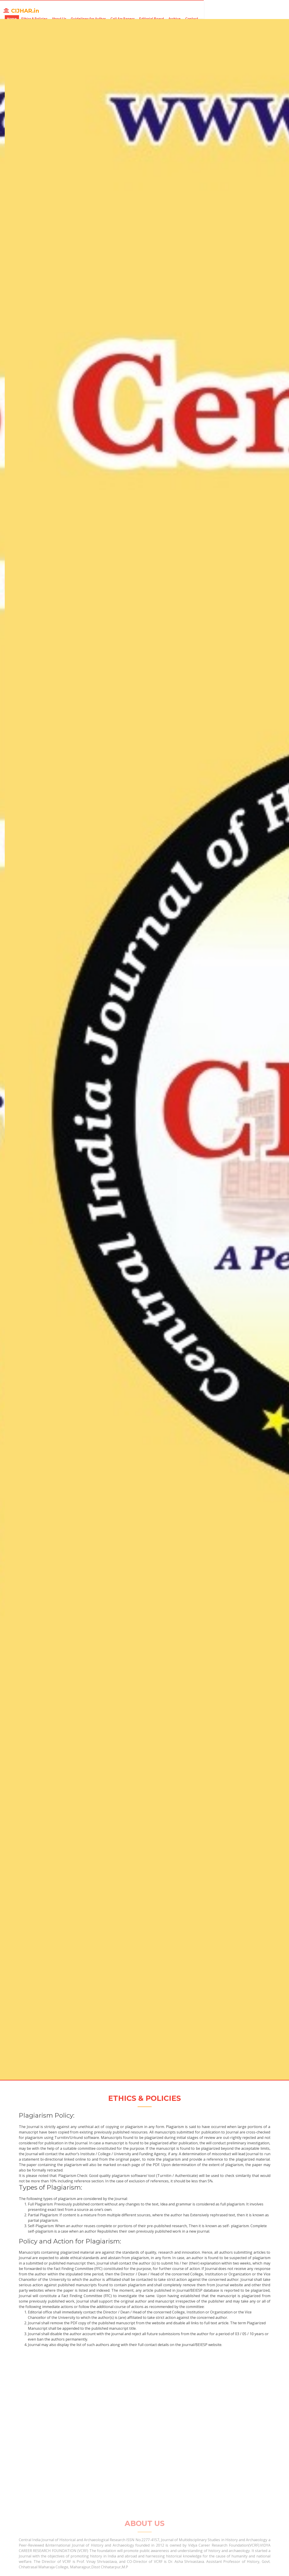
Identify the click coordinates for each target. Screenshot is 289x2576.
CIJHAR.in (41, 11)
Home (82, 8)
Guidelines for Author (158, 8)
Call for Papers (192, 8)
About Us (129, 8)
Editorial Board (221, 8)
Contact (261, 8)
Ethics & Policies (104, 8)
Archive (244, 8)
